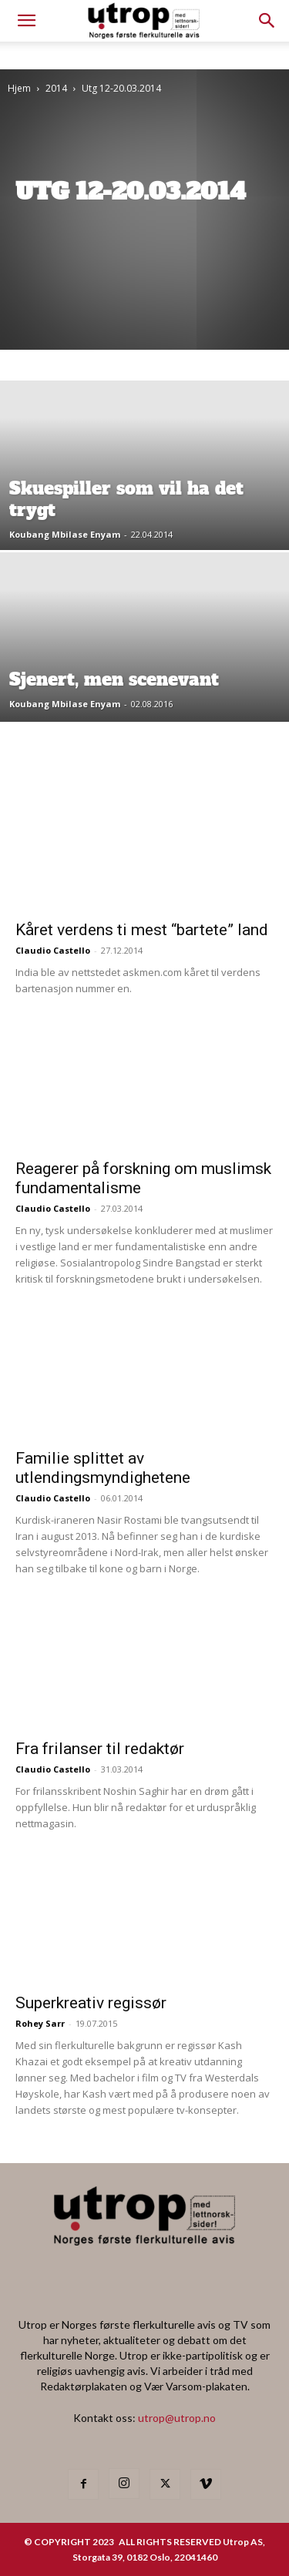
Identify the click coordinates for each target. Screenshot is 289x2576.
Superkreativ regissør (90, 2003)
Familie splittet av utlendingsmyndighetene (102, 1468)
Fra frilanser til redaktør (99, 1748)
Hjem (19, 88)
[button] (267, 21)
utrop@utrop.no (177, 2417)
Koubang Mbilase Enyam (64, 534)
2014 (56, 88)
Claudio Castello (52, 950)
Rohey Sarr (40, 2023)
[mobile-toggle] (26, 21)
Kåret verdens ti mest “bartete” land (141, 930)
